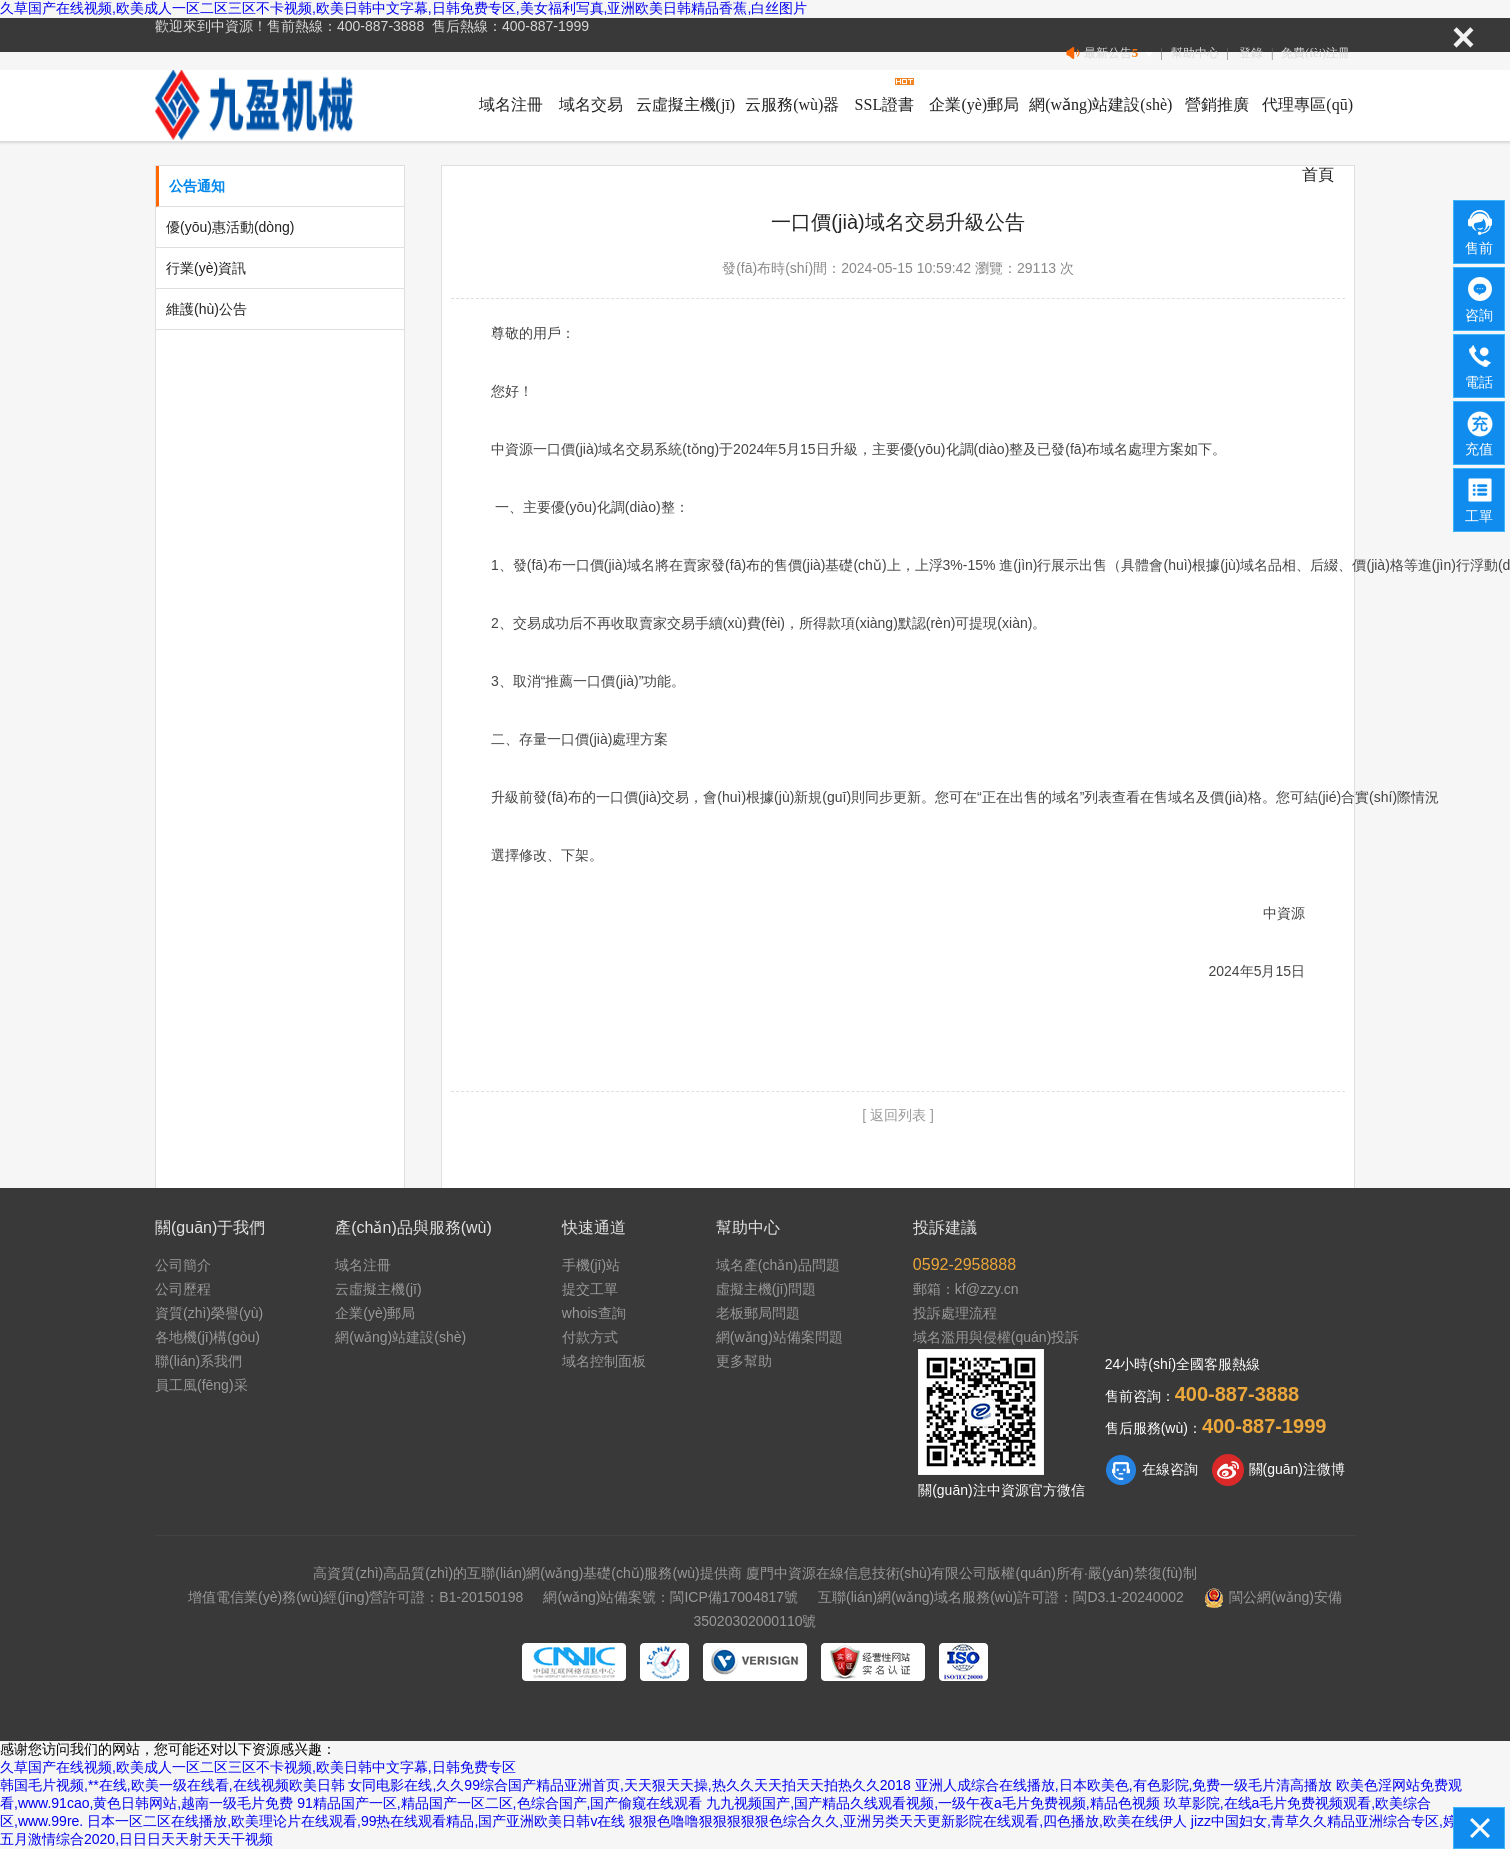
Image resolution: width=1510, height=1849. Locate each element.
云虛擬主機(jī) (686, 104)
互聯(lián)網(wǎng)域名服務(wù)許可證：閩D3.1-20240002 (1001, 1597)
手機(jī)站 (591, 1265)
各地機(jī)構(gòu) (207, 1337)
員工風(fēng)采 (201, 1385)
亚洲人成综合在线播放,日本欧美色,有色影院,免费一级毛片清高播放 (1124, 1785)
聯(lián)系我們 (198, 1361)
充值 (1480, 432)
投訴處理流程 (955, 1313)
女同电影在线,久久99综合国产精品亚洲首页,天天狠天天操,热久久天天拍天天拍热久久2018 (629, 1785)
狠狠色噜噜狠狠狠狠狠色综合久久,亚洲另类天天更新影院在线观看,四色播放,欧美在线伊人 (908, 1821)
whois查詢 (594, 1313)
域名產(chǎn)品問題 (778, 1265)
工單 (1480, 499)
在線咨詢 (1151, 1470)
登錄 (1251, 53)
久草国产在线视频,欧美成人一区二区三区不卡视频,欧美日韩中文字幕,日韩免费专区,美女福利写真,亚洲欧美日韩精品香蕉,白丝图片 (403, 8)
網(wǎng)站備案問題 (779, 1337)
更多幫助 (744, 1361)
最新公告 (1111, 53)
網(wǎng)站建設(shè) (1100, 104)
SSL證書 (885, 104)
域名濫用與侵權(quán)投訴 (996, 1337)
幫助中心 (1195, 53)
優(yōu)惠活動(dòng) (230, 227)
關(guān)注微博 (1278, 1470)
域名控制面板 (604, 1361)
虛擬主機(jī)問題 (766, 1289)
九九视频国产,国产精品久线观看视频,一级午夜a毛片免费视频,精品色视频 (932, 1803)
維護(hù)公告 (206, 309)
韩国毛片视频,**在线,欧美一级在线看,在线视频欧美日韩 (172, 1785)
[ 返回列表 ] (898, 1115)
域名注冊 (511, 104)
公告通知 (197, 186)
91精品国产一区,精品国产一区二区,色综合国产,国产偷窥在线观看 (499, 1803)
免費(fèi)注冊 (1315, 53)
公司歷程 (183, 1289)
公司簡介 (183, 1265)
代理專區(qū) (1307, 104)
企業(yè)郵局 (974, 104)
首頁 (1318, 174)
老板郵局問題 (758, 1313)
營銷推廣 (1217, 104)
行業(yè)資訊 (206, 268)
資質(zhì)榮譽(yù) (209, 1313)
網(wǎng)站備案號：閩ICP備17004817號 (670, 1597)
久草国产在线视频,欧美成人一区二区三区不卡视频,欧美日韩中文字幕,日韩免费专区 (258, 1767)
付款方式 (590, 1337)
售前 (1480, 231)
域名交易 (591, 104)
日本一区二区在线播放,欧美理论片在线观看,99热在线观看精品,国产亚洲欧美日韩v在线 (356, 1821)
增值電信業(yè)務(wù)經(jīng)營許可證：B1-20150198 (355, 1597)
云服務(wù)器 (792, 104)
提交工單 (590, 1289)
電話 (1480, 365)
